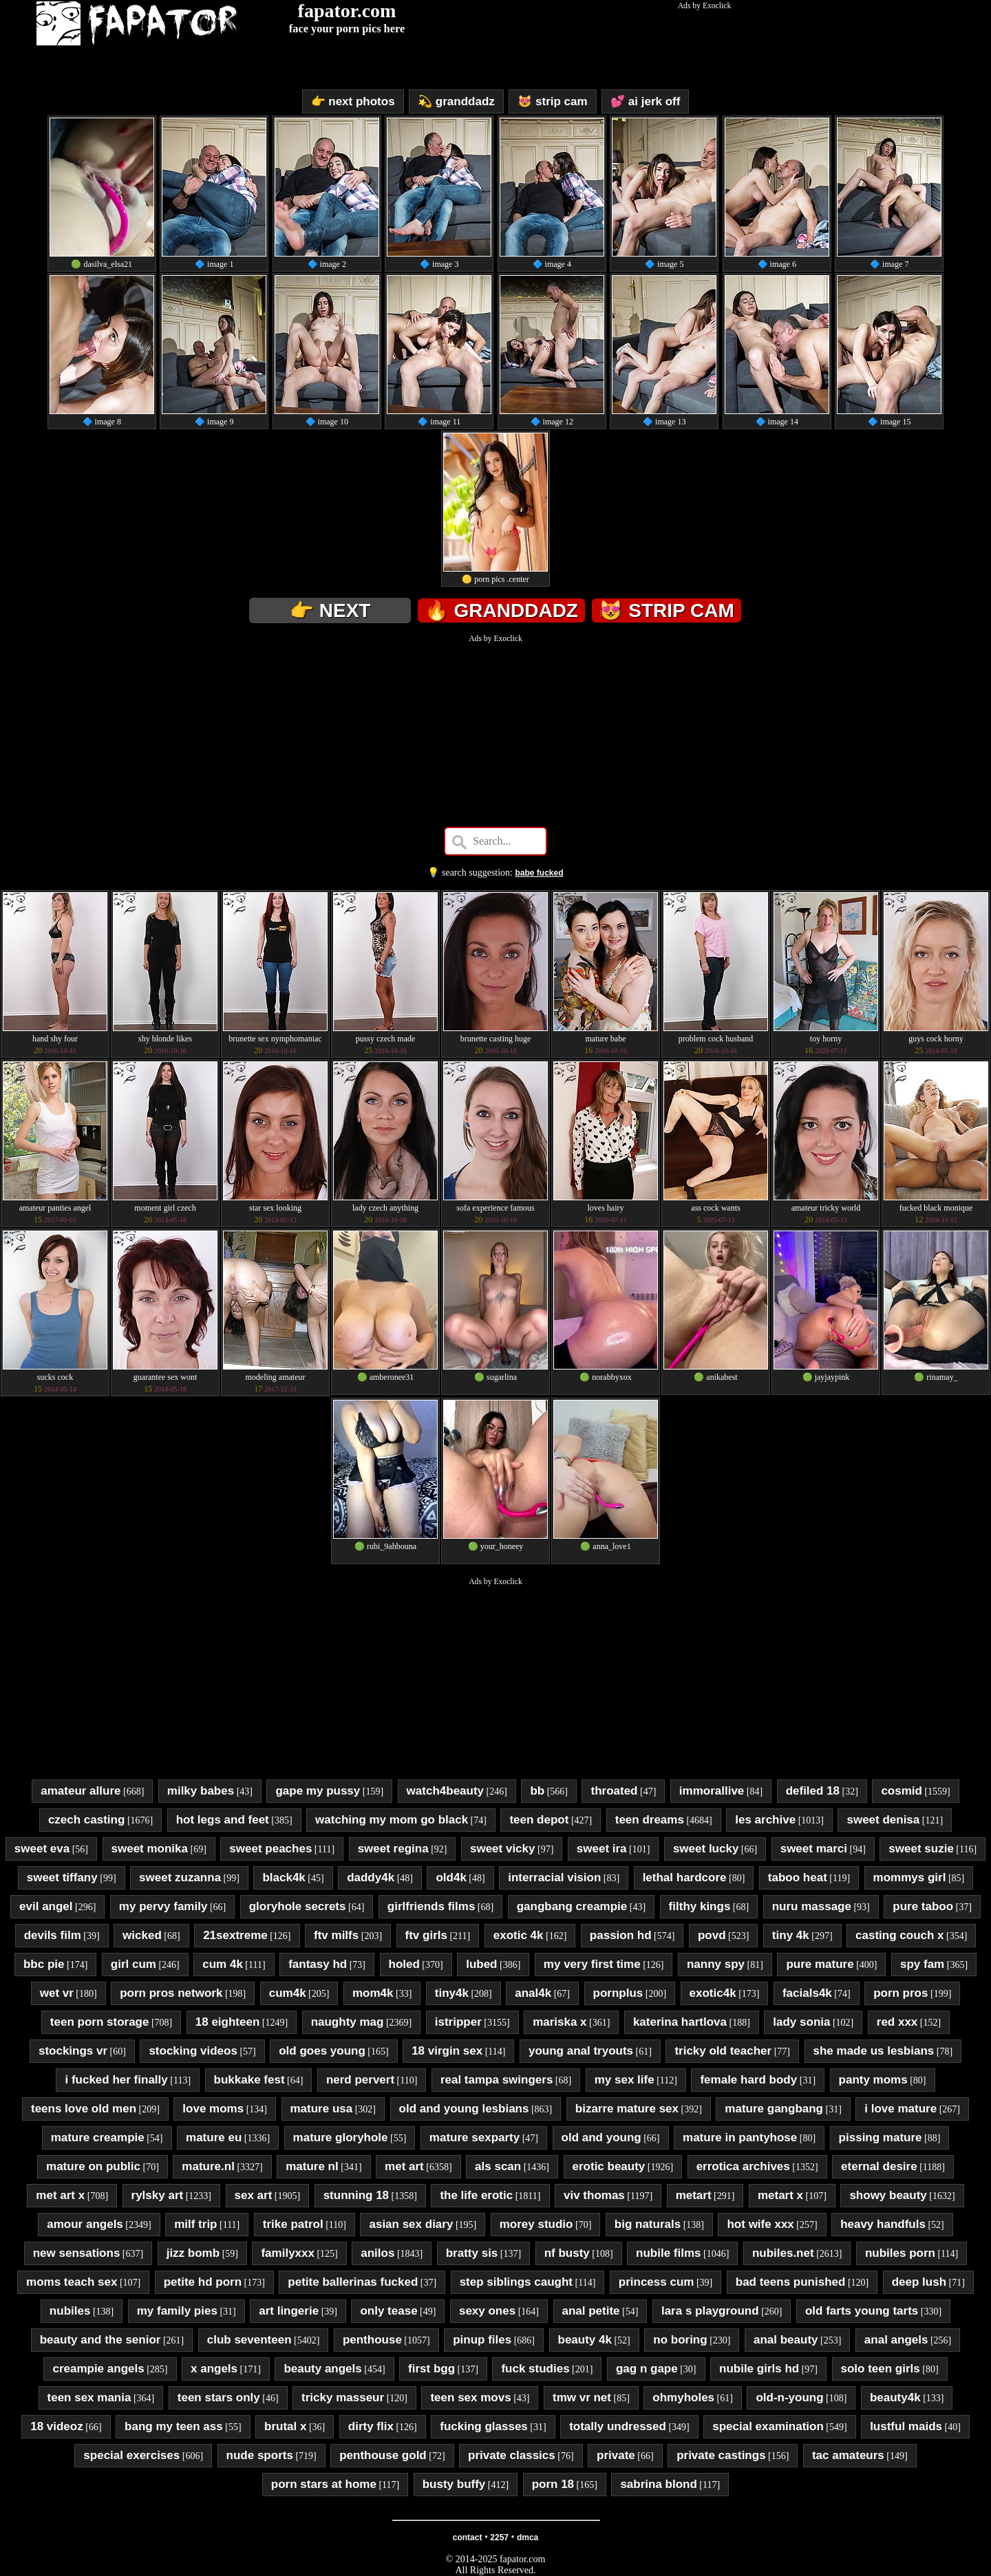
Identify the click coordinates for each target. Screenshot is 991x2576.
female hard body (748, 2079)
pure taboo (923, 1906)
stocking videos (193, 2050)
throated (613, 1790)
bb (537, 1790)
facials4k (807, 1993)
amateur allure (80, 1790)
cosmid (901, 1790)
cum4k (287, 1993)
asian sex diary (411, 2224)
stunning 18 (356, 2195)
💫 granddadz (456, 101)
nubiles (70, 2310)
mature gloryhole (340, 2137)
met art (404, 2166)
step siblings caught (516, 2281)
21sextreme (235, 1935)
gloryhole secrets (297, 1906)
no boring (680, 2339)
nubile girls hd (759, 2368)
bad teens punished (791, 2281)
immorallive (712, 1790)
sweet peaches (270, 1848)
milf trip (195, 2224)
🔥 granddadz (501, 610)
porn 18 (553, 2484)
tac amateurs (848, 2455)
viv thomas (594, 2195)
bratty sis (472, 2253)
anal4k (533, 1993)
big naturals (648, 2224)
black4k (283, 1877)
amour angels (85, 2224)
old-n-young (789, 2397)
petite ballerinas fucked (353, 2281)
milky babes (200, 1790)
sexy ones (487, 2310)
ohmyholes (683, 2397)
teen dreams (649, 1819)
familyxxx (288, 2253)
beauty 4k (585, 2339)
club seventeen (249, 2339)
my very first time (592, 1964)
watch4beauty (445, 1790)
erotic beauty (609, 2166)
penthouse (372, 2339)
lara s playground (710, 2310)
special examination (768, 2426)
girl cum (133, 1964)
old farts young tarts (861, 2310)
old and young (601, 2137)
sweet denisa (882, 1819)
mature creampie (98, 2137)
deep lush (919, 2281)
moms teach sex (71, 2281)
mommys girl (909, 1877)
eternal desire (879, 2166)
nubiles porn (900, 2253)
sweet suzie (921, 1848)
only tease (388, 2310)
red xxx (897, 2021)
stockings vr (73, 2050)
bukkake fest (249, 2079)
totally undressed (617, 2426)
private (616, 2455)
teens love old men (83, 2108)
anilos (377, 2253)
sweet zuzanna (180, 1877)
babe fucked (539, 873)
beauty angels (322, 2368)
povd (712, 1935)
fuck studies (535, 2368)
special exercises (131, 2455)
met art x (60, 2195)
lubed (481, 1964)
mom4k (373, 1993)
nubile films (668, 2253)
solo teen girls (880, 2368)
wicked (142, 1935)
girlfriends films (431, 1906)
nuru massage (811, 1906)
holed (404, 1964)
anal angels (896, 2339)
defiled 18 (813, 1790)
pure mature (819, 1964)
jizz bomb (193, 2253)
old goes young (322, 2050)
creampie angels (98, 2368)
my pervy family (163, 1906)
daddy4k (370, 1877)
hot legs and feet (222, 1819)
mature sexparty (474, 2137)
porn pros (900, 1993)
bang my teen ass (174, 2426)
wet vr (57, 1993)
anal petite (591, 2310)
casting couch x (899, 1935)
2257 (499, 2537)
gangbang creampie (572, 1906)
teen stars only (219, 2397)
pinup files (482, 2339)
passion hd (621, 1935)
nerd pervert (360, 2079)
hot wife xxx (760, 2224)
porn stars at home (323, 2484)
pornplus (618, 1993)
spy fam (922, 1964)
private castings (720, 2455)
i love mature (900, 2108)
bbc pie (44, 1964)
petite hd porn (203, 2281)
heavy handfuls (883, 2224)
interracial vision (554, 1877)
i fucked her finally (116, 2079)
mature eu (214, 2137)
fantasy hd (317, 1964)
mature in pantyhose (740, 2137)
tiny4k (452, 1993)
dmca (527, 2537)
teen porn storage (99, 2021)
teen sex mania (89, 2397)
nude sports (259, 2455)
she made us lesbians (874, 2050)
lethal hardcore (685, 1877)
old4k (451, 1877)
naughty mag (347, 2021)
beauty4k (895, 2397)
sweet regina (393, 1848)
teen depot (538, 1819)
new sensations (76, 2253)
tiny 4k (790, 1935)
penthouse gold (383, 2455)
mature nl (312, 2166)
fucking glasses (484, 2426)
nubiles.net (783, 2253)
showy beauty (887, 2195)
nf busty (567, 2253)
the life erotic (476, 2195)
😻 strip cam (552, 101)
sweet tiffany (62, 1877)
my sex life (624, 2079)
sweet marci (813, 1848)
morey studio (536, 2224)
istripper (458, 2021)
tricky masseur (342, 2397)
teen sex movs (470, 2397)
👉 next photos (353, 101)
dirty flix (371, 2426)
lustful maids (906, 2426)
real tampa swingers (496, 2079)
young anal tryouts (581, 2050)
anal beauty (786, 2339)
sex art (254, 2195)
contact (467, 2537)
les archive (765, 1819)
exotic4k (713, 1993)
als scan (498, 2166)
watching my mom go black (391, 1819)
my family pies (177, 2310)
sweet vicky (502, 1848)
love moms (213, 2108)
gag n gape (647, 2368)
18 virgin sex (447, 2050)
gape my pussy (317, 1790)
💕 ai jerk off (645, 101)
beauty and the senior (100, 2339)
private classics (511, 2455)
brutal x (285, 2426)
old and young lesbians (464, 2108)
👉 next (330, 610)
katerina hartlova (680, 2021)
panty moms (873, 2079)
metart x (780, 2195)
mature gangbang (774, 2108)
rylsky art (157, 2195)
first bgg (431, 2368)
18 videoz (56, 2426)
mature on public (93, 2166)
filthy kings (700, 1906)
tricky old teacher (722, 2050)
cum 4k (222, 1964)
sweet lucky (705, 1848)
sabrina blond (658, 2484)
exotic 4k (518, 1935)
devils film (52, 1935)
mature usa (321, 2108)
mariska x (559, 2021)
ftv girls (426, 1935)
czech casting (86, 1819)
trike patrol (293, 2224)
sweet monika (150, 1848)
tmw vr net (582, 2397)
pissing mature (880, 2137)
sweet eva (42, 1848)
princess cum (656, 2281)
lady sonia (801, 2021)
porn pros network (171, 1993)
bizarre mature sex (627, 2108)
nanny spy (716, 1964)
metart (694, 2195)
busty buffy (454, 2484)
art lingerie (289, 2310)
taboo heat (797, 1877)
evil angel (45, 1906)
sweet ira (602, 1848)
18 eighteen (227, 2021)
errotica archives (743, 2166)
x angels (214, 2368)
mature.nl (208, 2166)
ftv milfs (336, 1935)
